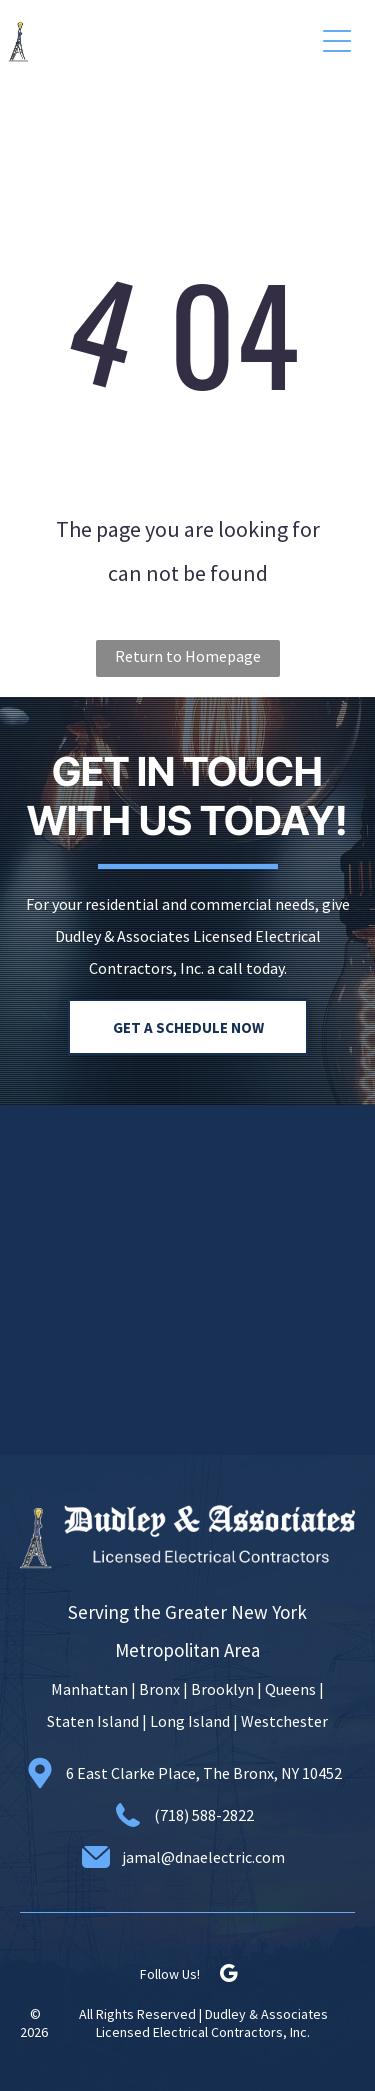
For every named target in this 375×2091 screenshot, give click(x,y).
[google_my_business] (229, 1976)
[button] (337, 41)
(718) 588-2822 (204, 1815)
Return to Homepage (188, 656)
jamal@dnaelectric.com (203, 1857)
